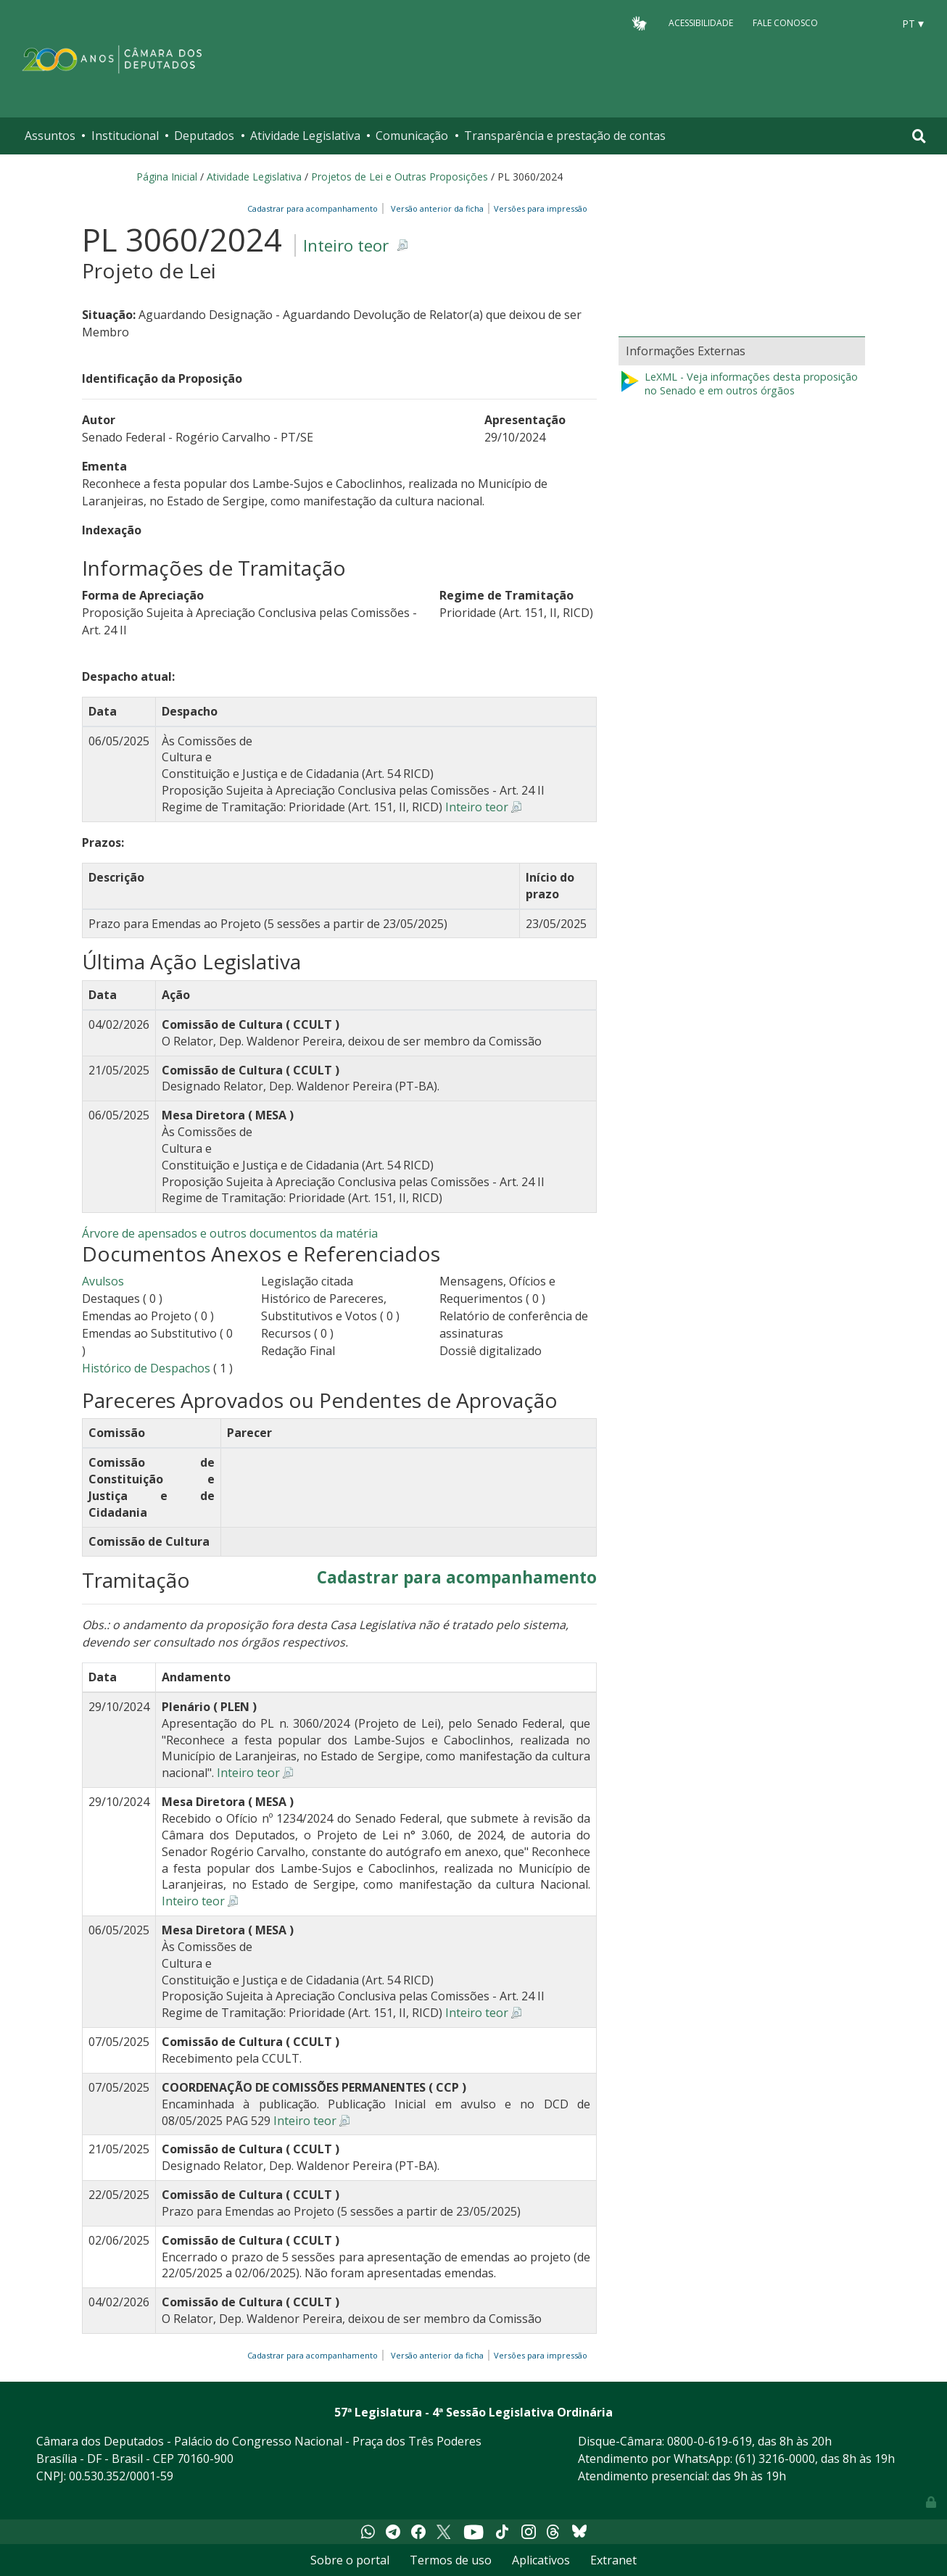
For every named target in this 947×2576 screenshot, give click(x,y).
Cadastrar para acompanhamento (314, 208)
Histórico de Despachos (146, 1368)
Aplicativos (541, 2560)
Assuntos (50, 136)
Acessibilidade (701, 23)
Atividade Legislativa (305, 136)
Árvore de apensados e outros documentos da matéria (230, 1233)
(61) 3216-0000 (775, 2459)
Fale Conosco (785, 23)
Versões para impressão (538, 208)
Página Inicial (166, 176)
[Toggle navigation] (919, 135)
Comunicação (412, 136)
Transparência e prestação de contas (565, 136)
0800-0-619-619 (709, 2441)
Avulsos (103, 1281)
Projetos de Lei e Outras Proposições (399, 176)
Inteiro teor (346, 245)
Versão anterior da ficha (437, 208)
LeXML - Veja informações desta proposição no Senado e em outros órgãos (738, 383)
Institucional (125, 136)
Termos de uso (451, 2560)
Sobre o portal (349, 2560)
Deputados (204, 136)
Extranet (613, 2560)
